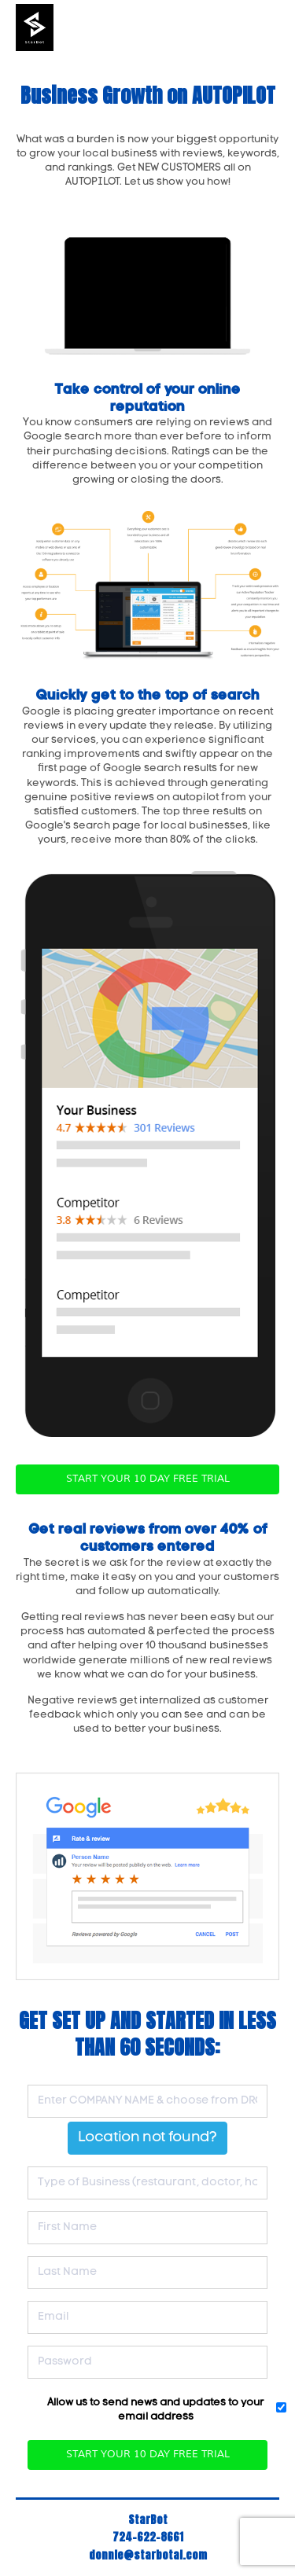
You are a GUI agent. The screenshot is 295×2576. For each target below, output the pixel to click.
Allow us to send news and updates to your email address (155, 2410)
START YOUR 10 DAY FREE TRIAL (148, 1478)
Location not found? (147, 2137)
